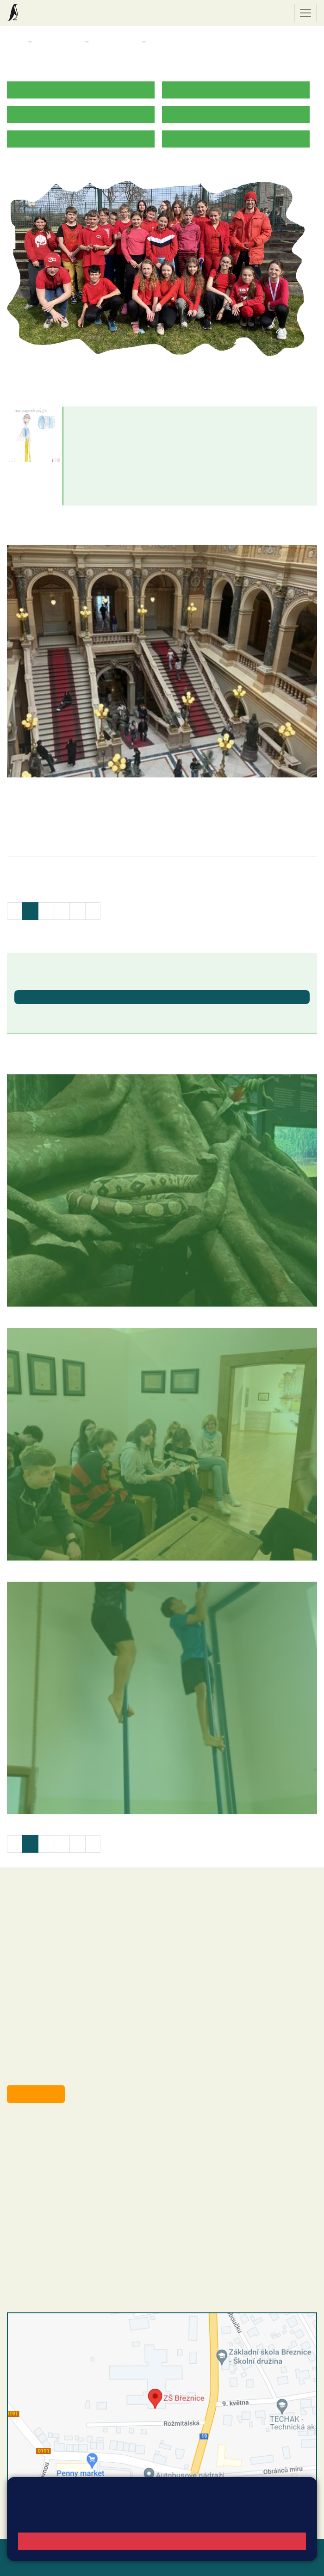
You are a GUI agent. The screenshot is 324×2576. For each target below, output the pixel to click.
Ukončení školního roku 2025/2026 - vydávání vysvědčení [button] (109, 1012)
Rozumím (162, 2541)
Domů (15, 42)
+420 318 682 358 (45, 2128)
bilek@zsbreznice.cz (106, 442)
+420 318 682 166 (74, 2184)
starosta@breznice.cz (57, 2073)
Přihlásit (20, 2562)
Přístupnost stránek (71, 2562)
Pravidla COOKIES (138, 2562)
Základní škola (44, 13)
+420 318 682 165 (79, 2165)
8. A (155, 42)
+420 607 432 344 (76, 2175)
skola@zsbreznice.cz (58, 2194)
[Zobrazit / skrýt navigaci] (305, 13)
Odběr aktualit (36, 2093)
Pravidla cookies (101, 2520)
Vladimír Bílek (98, 416)
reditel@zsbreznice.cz (59, 2137)
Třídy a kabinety (58, 42)
